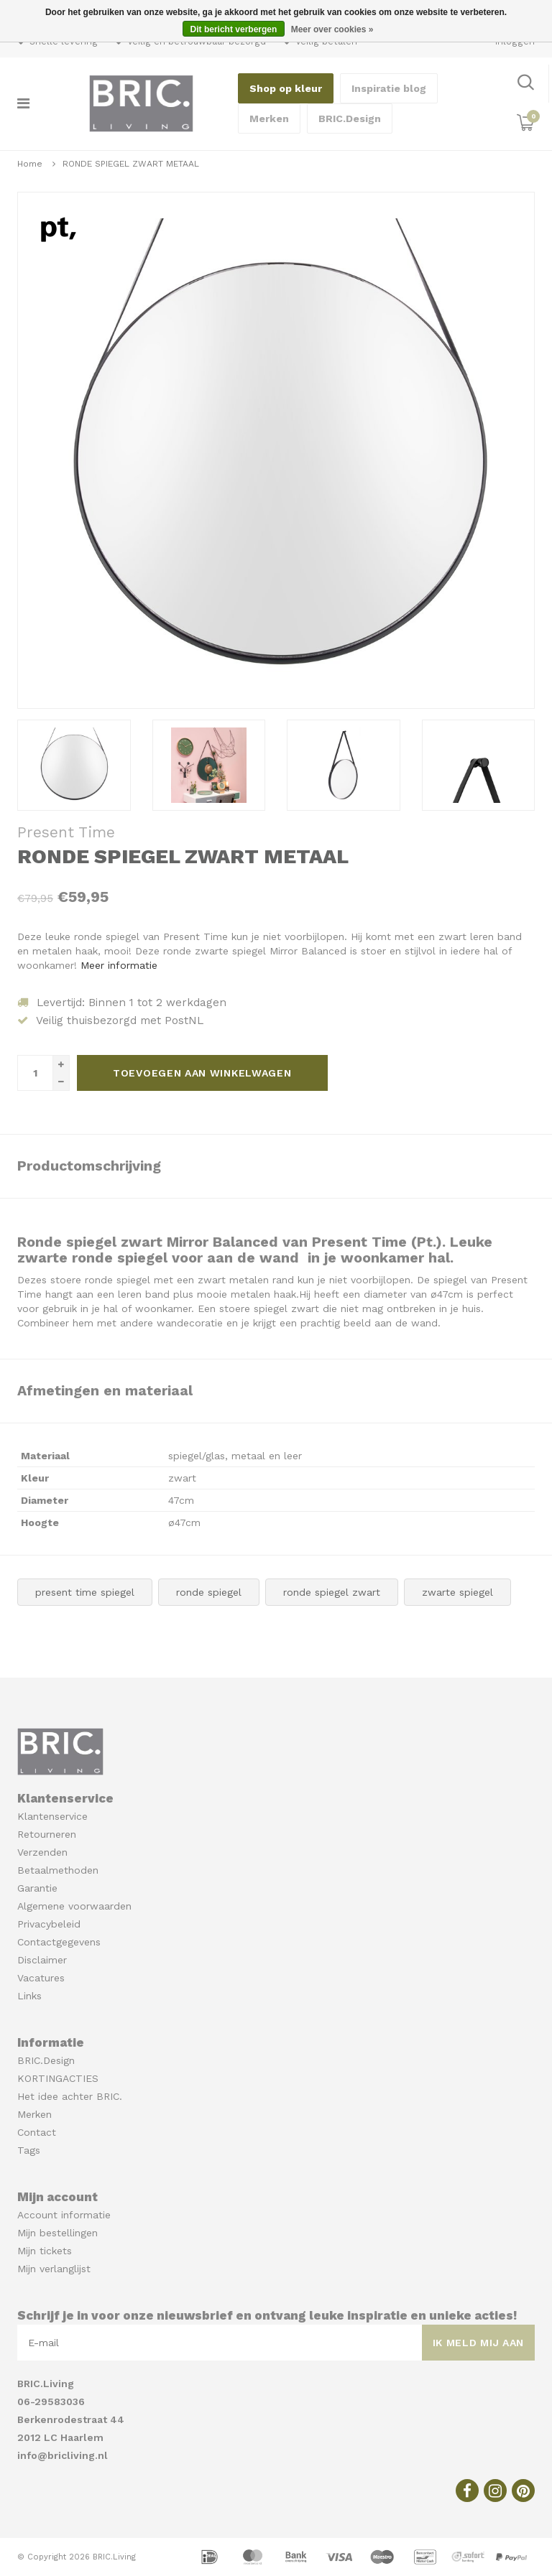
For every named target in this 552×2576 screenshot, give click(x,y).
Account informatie (64, 2215)
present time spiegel (84, 1592)
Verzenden (42, 1852)
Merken (269, 118)
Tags (28, 2150)
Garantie (37, 1888)
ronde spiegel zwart (331, 1592)
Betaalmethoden (57, 1870)
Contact (36, 2132)
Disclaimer (42, 1960)
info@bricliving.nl (62, 2455)
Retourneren (46, 1834)
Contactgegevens (59, 1942)
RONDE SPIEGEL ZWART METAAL (131, 164)
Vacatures (41, 1978)
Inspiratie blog (388, 88)
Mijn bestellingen (57, 2232)
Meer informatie (118, 965)
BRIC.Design (349, 118)
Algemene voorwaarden (74, 1906)
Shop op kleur (285, 88)
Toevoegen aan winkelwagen (202, 1073)
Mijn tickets (44, 2250)
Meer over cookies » (332, 29)
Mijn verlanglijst (54, 2268)
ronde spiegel (209, 1592)
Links (29, 1995)
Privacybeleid (48, 1924)
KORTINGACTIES (57, 2078)
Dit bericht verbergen (233, 29)
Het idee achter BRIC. (69, 2096)
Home (29, 164)
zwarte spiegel (457, 1592)
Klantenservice (52, 1816)
